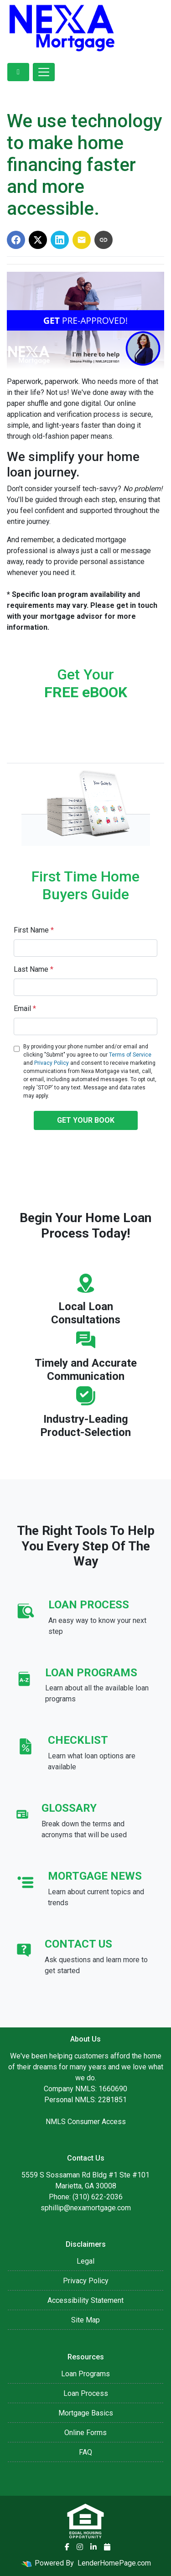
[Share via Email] (82, 240)
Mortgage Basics (85, 2413)
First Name (34, 930)
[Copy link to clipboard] (103, 240)
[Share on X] (38, 240)
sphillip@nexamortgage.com (86, 2207)
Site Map (85, 2320)
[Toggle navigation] (44, 72)
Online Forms (85, 2432)
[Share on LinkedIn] (60, 240)
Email (25, 1008)
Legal (85, 2261)
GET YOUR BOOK (85, 1120)
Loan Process (85, 2393)
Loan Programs (85, 2373)
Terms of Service (130, 1055)
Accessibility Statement (85, 2300)
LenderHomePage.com (114, 2563)
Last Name (33, 969)
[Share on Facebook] (16, 240)
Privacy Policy (51, 1063)
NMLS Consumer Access (86, 2121)
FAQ (85, 2452)
